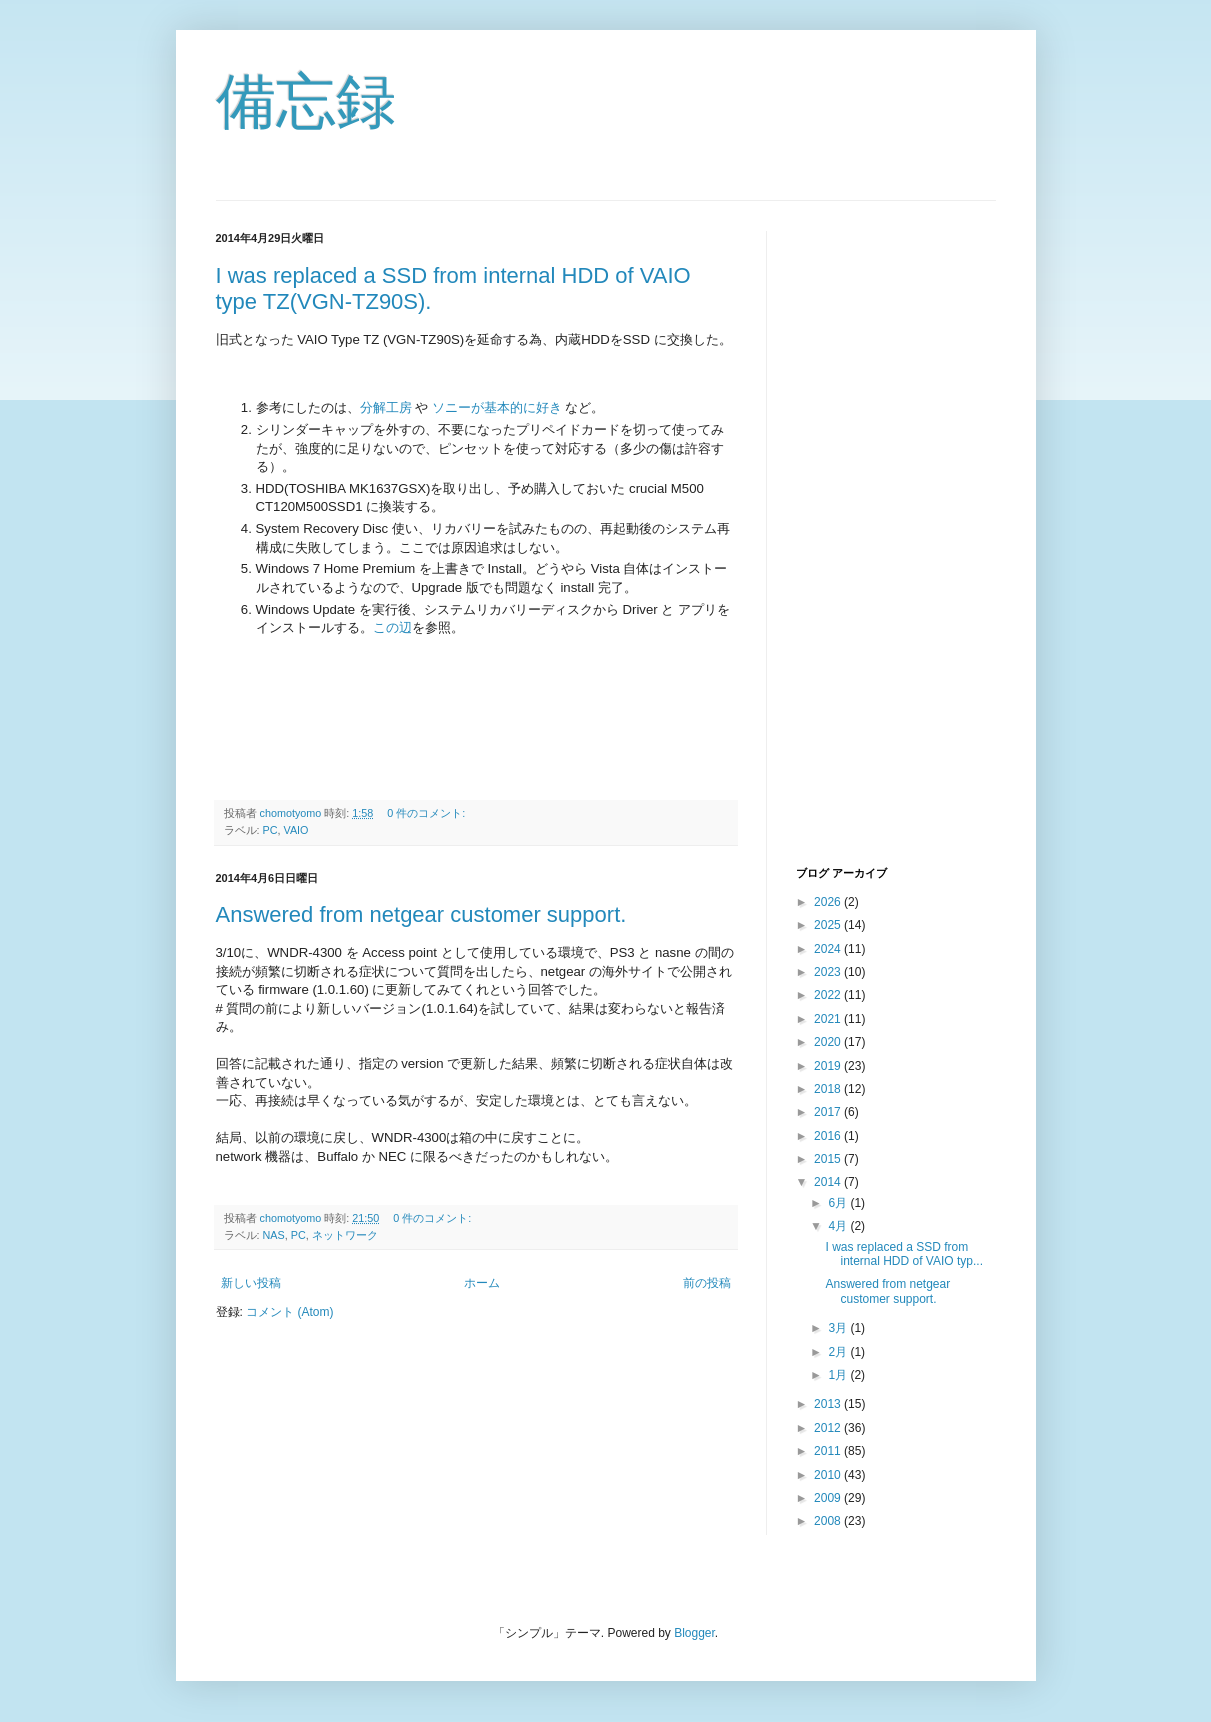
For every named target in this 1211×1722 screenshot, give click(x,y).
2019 (829, 1066)
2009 (829, 1498)
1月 (839, 1375)
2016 (829, 1136)
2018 (829, 1089)
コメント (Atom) (289, 1312)
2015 (829, 1159)
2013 (829, 1404)
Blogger (694, 1633)
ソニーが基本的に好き (497, 407)
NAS (274, 1235)
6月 (839, 1203)
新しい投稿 (251, 1283)
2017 (829, 1112)
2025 (829, 925)
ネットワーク (345, 1235)
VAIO (296, 830)
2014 (829, 1182)
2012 (829, 1428)
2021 (829, 1019)
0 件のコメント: (427, 813)
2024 (829, 949)
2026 (829, 902)
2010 (829, 1475)
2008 (829, 1521)
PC (270, 830)
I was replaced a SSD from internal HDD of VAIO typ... (904, 1254)
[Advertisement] (876, 531)
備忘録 (306, 101)
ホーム (482, 1283)
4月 (839, 1226)
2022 (829, 995)
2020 (829, 1042)
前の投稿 (707, 1283)
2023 (829, 972)
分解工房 (386, 407)
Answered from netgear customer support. (421, 914)
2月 (839, 1352)
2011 (829, 1451)
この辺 (392, 627)
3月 (839, 1328)
